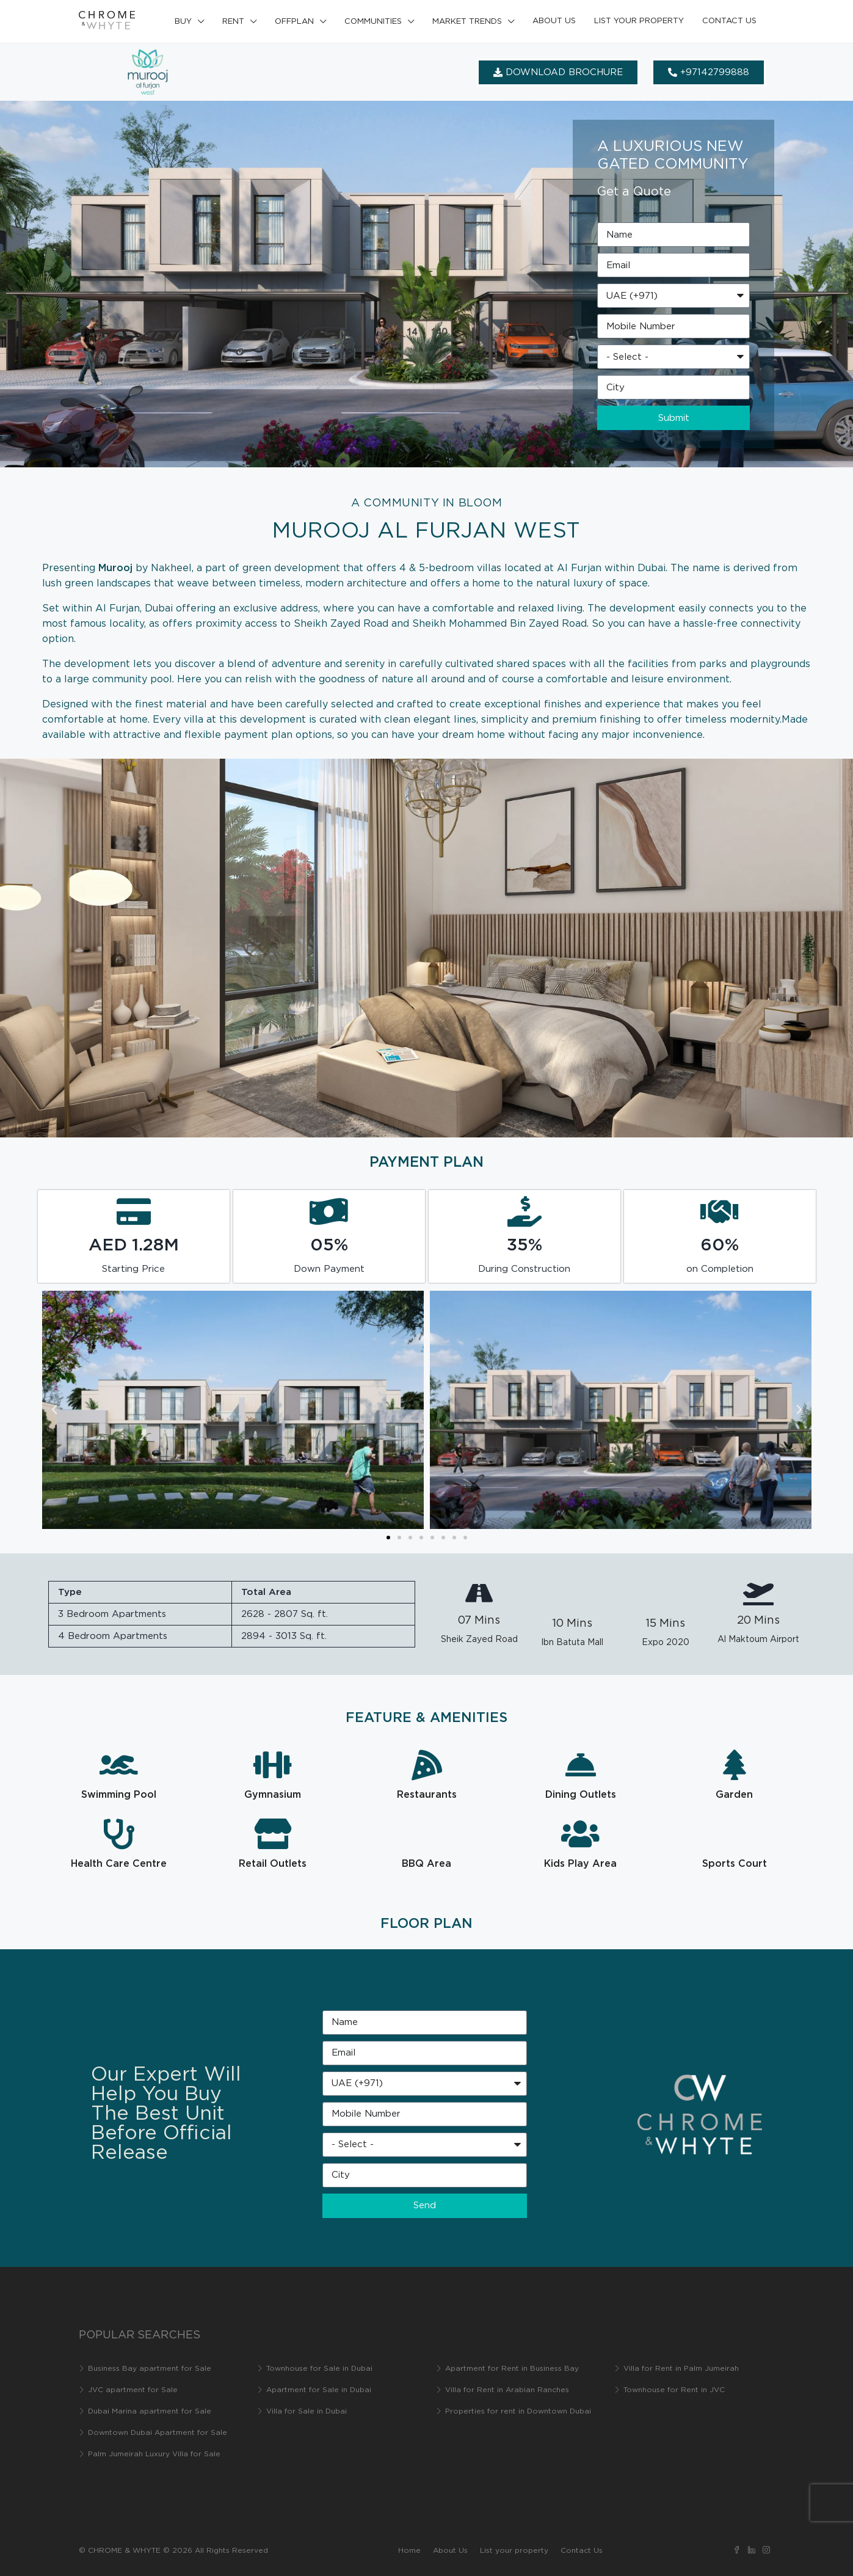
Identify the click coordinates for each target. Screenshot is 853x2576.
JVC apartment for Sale (133, 2390)
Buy (183, 21)
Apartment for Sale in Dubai (318, 2390)
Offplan (294, 21)
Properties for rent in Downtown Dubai (518, 2411)
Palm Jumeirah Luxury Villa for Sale (154, 2454)
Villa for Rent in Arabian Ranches (507, 2390)
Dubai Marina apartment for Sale (149, 2411)
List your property (639, 21)
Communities (373, 21)
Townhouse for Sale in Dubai (319, 2368)
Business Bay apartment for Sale (149, 2368)
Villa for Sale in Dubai (306, 2411)
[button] (54, 1410)
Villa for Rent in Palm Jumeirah (681, 2368)
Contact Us (729, 21)
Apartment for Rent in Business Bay (512, 2368)
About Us (554, 21)
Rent (233, 21)
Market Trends (467, 21)
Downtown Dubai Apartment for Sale (157, 2432)
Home (409, 2550)
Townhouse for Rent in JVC (674, 2390)
